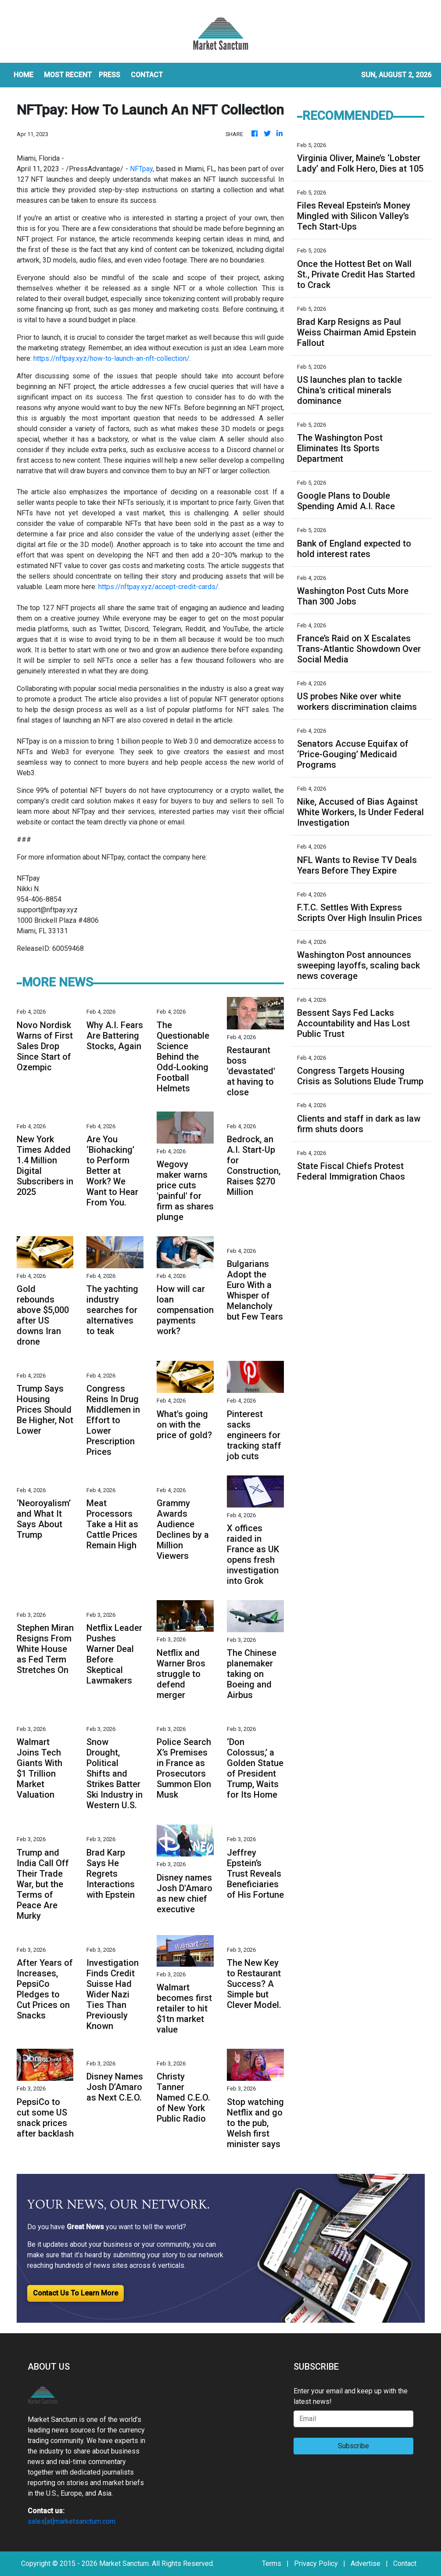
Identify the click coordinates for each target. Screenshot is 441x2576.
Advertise (365, 2563)
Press (109, 75)
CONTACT (147, 75)
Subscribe (353, 2446)
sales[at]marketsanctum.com (71, 2521)
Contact (404, 2563)
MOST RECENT (68, 75)
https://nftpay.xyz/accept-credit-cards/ (158, 587)
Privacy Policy (316, 2563)
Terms (271, 2563)
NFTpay (141, 169)
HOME (23, 75)
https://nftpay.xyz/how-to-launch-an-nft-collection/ (111, 358)
